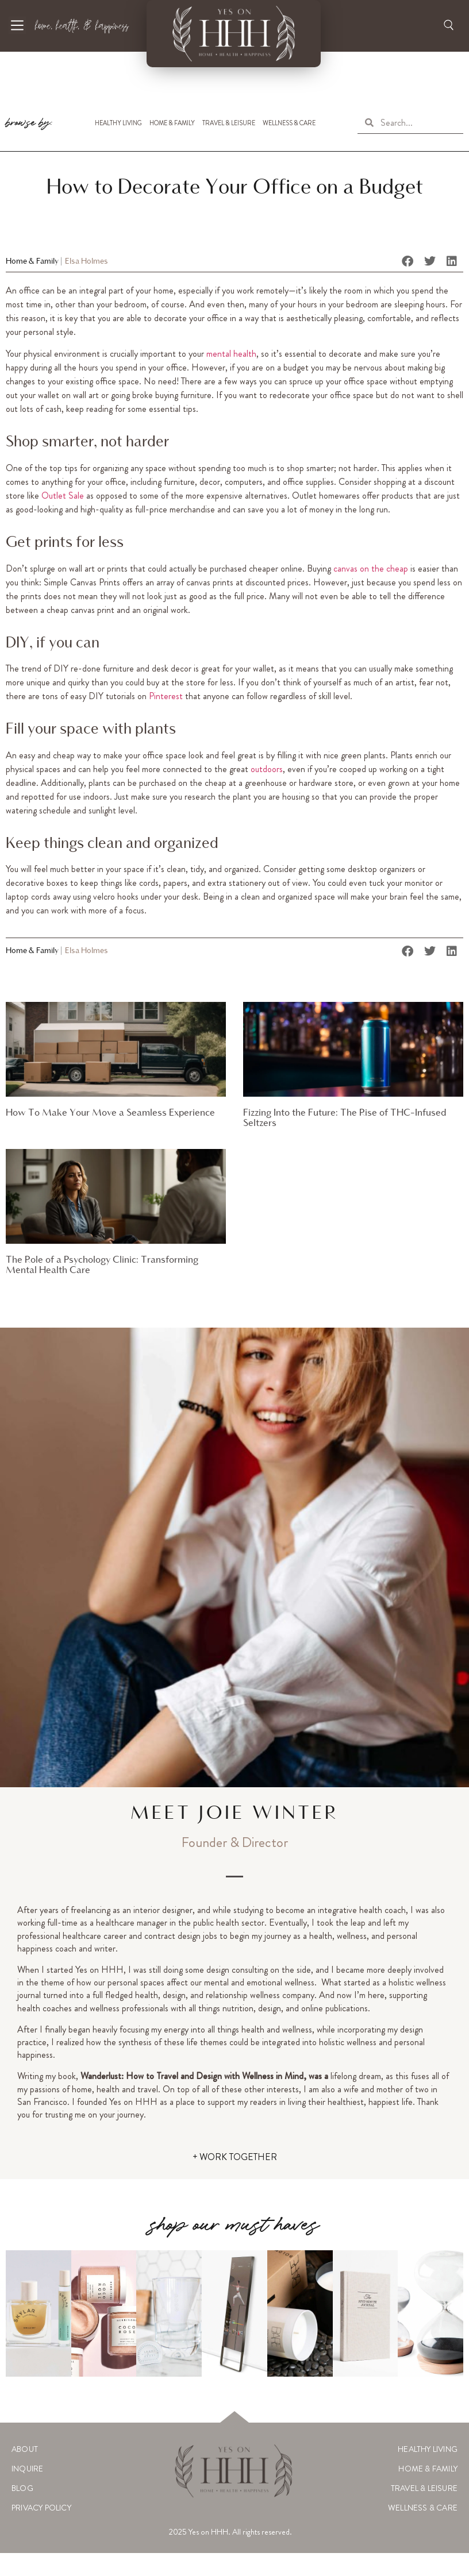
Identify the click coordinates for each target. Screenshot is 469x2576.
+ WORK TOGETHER (235, 2157)
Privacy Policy (41, 2508)
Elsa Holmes (86, 261)
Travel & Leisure (228, 123)
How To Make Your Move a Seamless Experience (110, 1113)
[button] (408, 261)
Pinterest (166, 696)
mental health (231, 353)
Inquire (27, 2469)
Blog (22, 2488)
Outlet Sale (62, 495)
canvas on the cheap (370, 568)
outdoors (267, 769)
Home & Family (172, 123)
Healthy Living (118, 123)
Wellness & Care (289, 123)
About (24, 2449)
